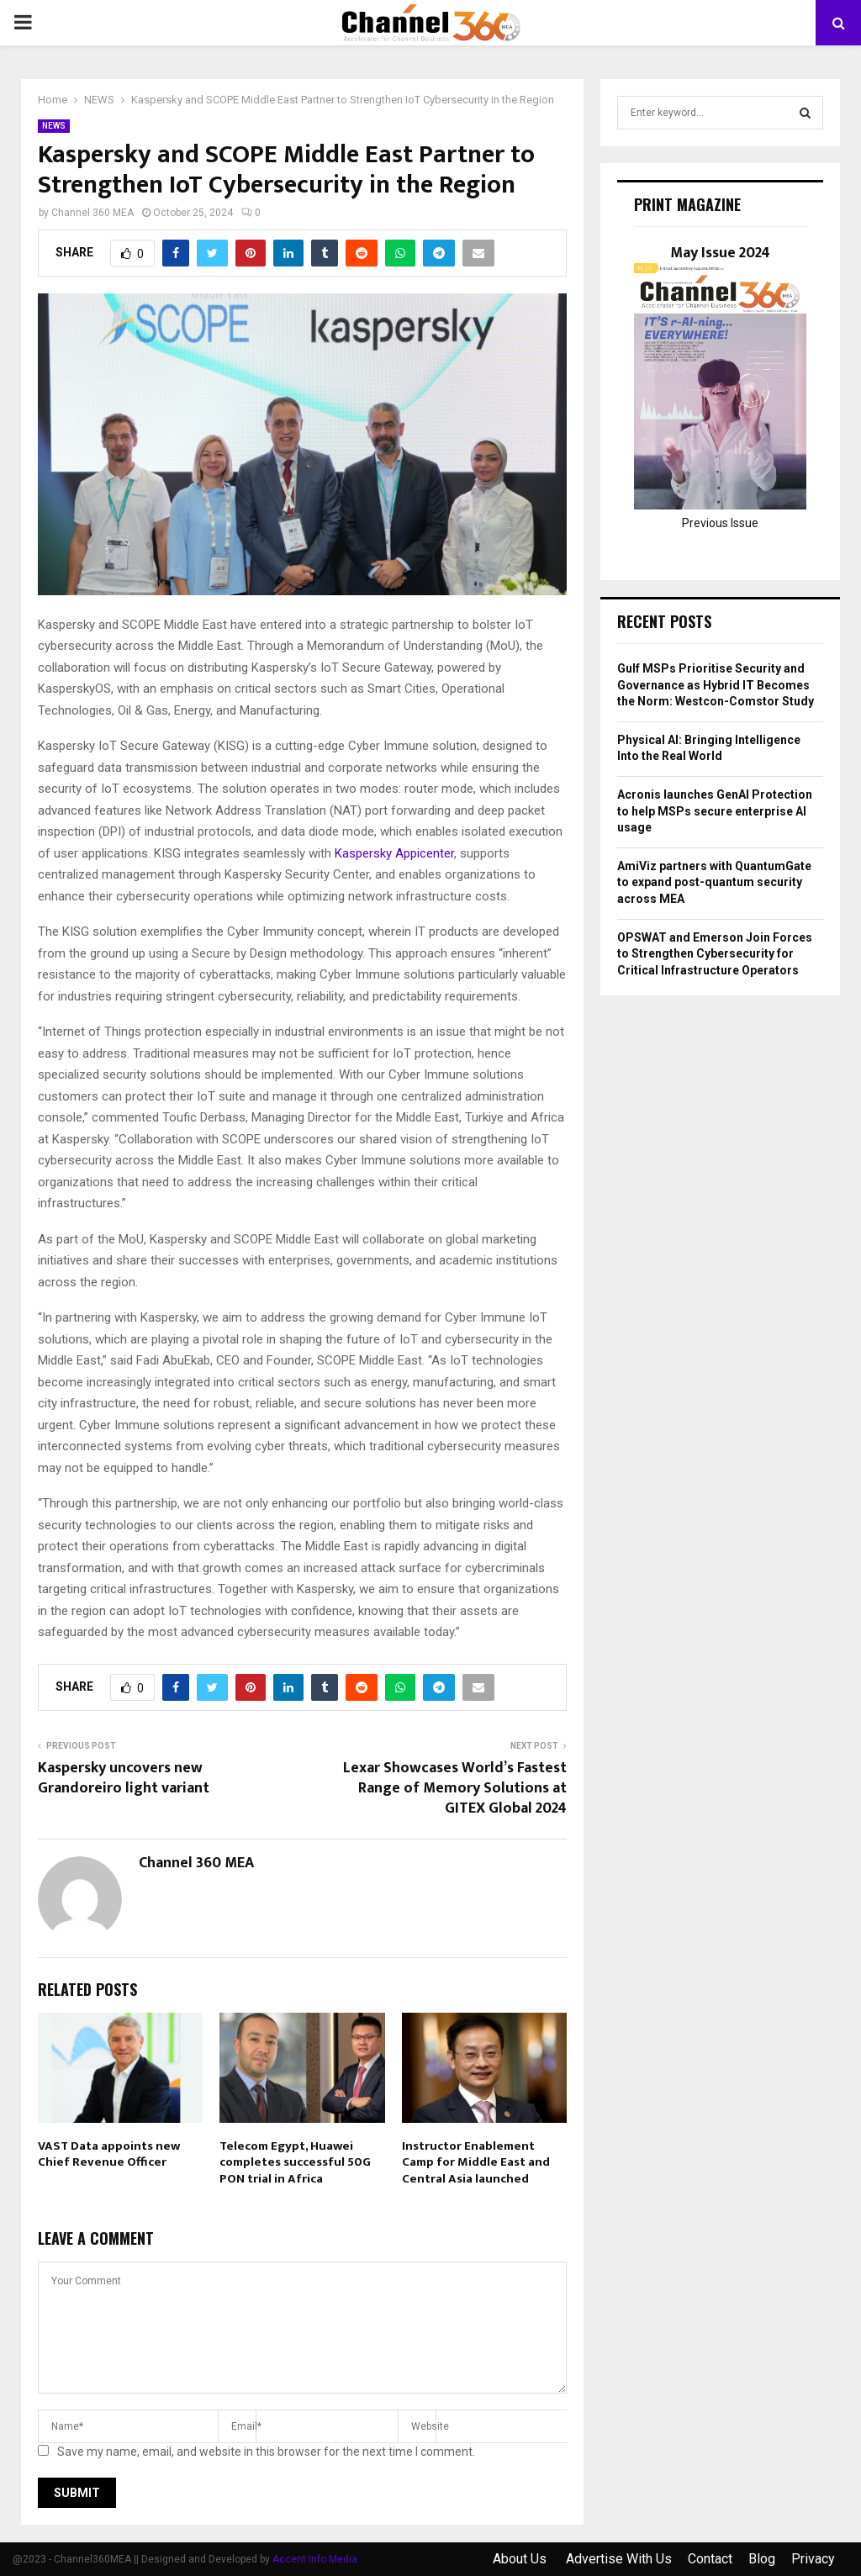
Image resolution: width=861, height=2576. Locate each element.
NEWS (54, 125)
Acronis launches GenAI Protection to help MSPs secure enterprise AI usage (714, 811)
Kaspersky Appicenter (394, 853)
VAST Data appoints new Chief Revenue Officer (109, 2154)
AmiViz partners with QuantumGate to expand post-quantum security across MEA (714, 882)
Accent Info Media (314, 2559)
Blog (761, 2559)
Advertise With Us (619, 2559)
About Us (521, 2559)
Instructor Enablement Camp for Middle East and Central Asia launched (476, 2162)
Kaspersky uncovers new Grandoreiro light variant (123, 1778)
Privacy (813, 2559)
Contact (710, 2559)
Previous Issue (720, 523)
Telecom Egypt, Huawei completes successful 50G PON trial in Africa (295, 2162)
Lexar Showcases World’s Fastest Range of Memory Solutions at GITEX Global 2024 (455, 1788)
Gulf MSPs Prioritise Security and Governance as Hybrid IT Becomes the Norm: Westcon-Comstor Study (715, 685)
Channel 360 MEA (92, 213)
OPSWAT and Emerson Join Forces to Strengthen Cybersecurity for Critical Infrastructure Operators (714, 954)
